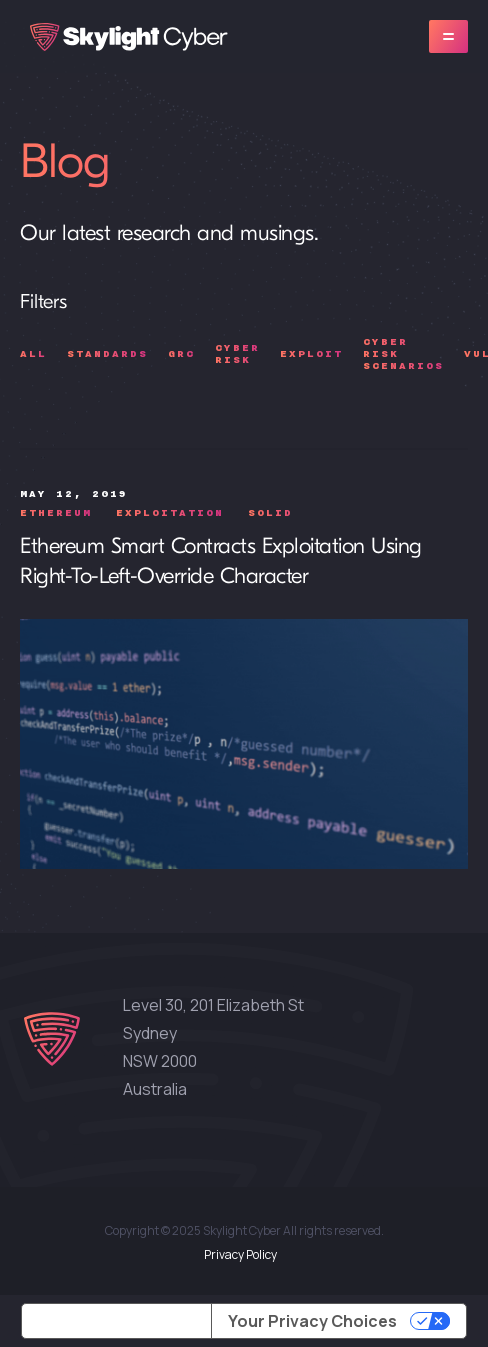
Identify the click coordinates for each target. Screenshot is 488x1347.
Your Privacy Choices (312, 1321)
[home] (124, 37)
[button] (448, 36)
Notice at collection (116, 1321)
